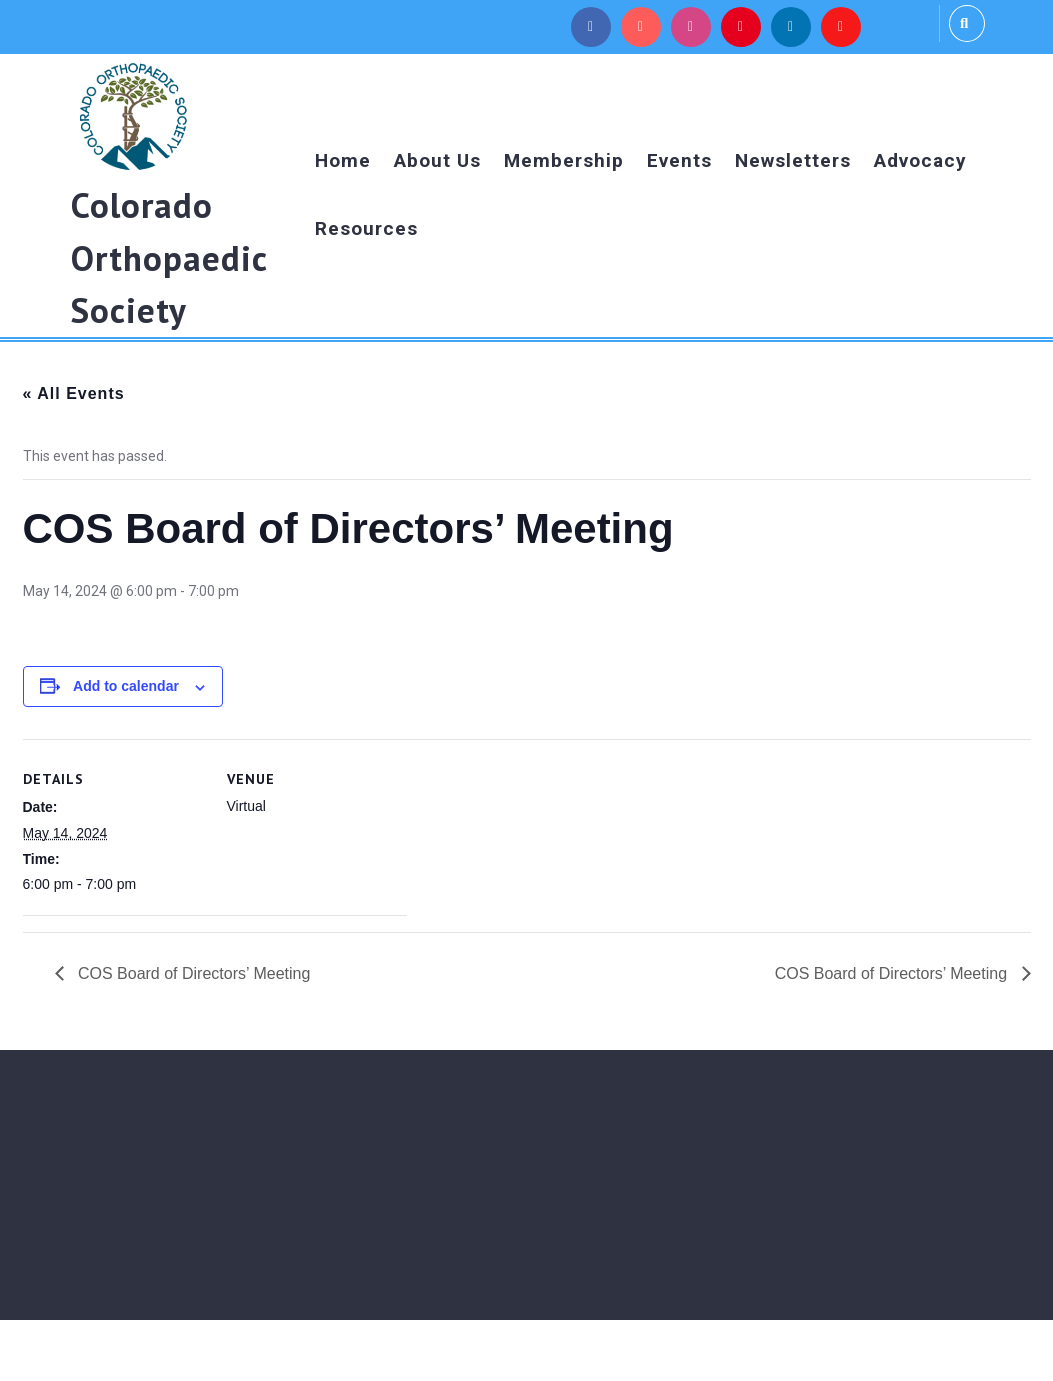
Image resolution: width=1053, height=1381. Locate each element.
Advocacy (920, 160)
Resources (366, 228)
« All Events (74, 393)
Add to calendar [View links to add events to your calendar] (126, 686)
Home (343, 160)
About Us (437, 160)
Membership (564, 160)
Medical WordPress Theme (457, 1350)
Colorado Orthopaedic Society (169, 257)
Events (679, 160)
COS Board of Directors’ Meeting (192, 973)
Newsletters (793, 160)
